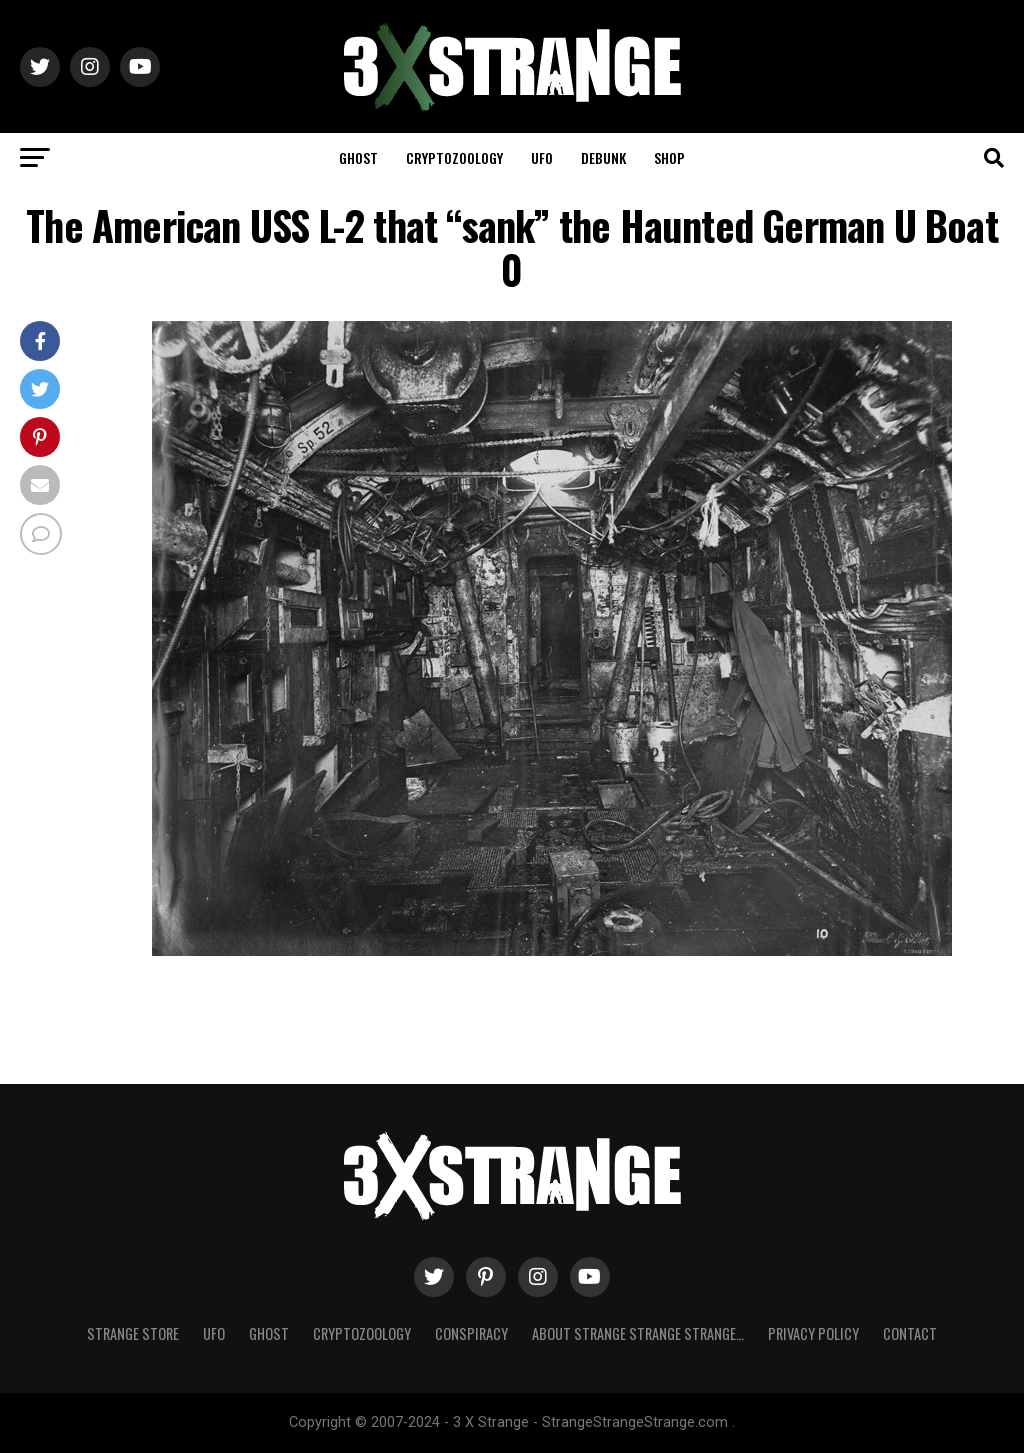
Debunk (603, 157)
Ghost (358, 157)
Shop (669, 157)
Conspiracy (471, 1333)
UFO (542, 157)
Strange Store (133, 1333)
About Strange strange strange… (638, 1333)
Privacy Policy (813, 1333)
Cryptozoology (454, 157)
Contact (910, 1333)
